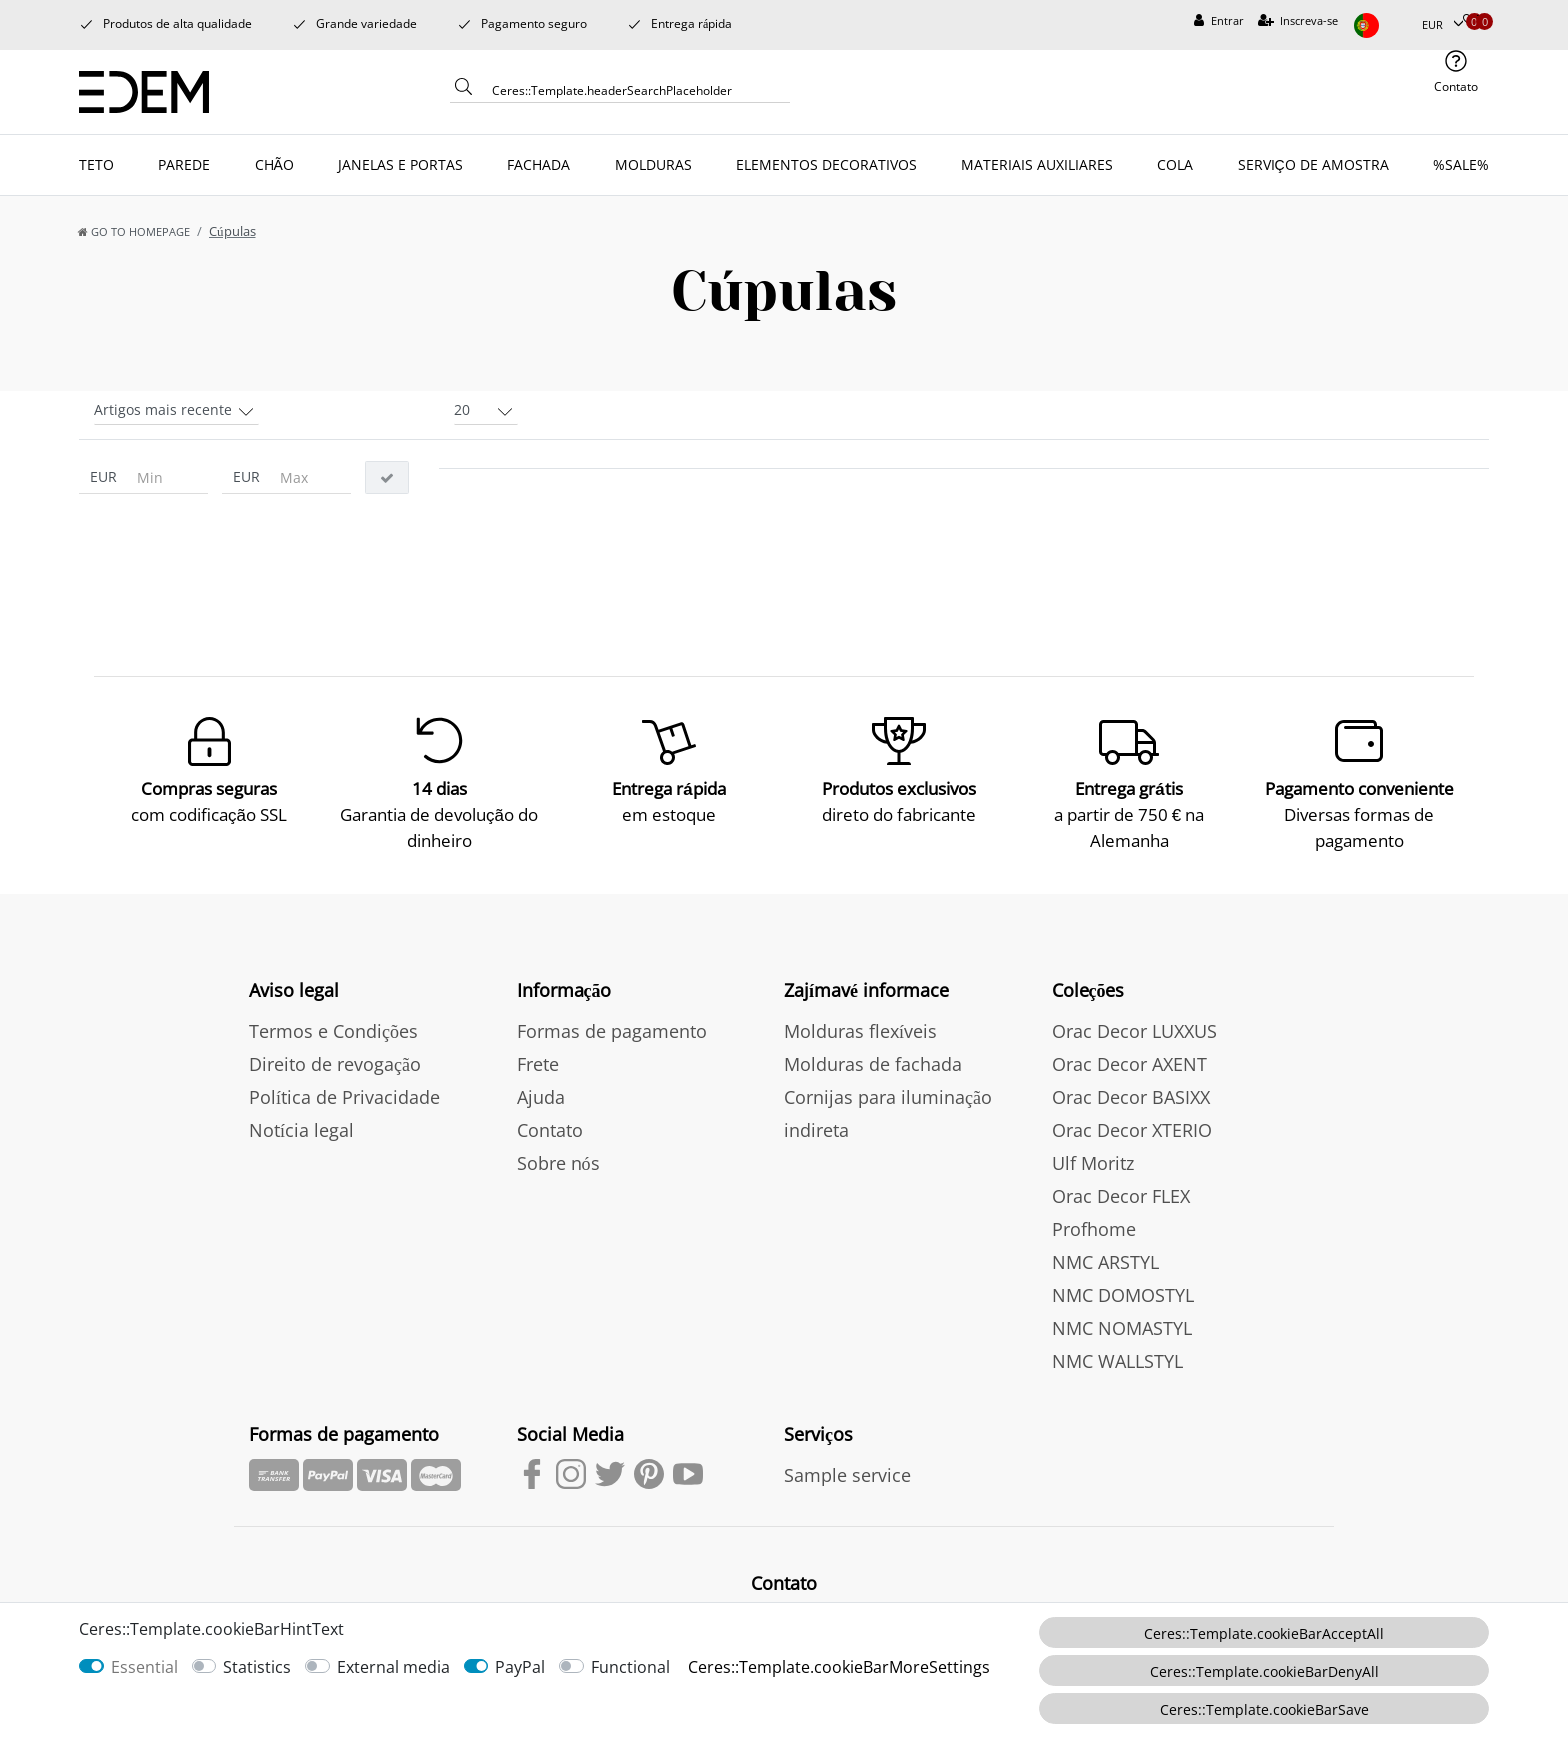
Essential (144, 1667)
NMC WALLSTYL (1117, 1361)
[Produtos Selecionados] (1470, 21)
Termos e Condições (333, 1031)
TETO (96, 164)
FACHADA (538, 164)
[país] (1380, 25)
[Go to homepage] (134, 231)
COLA (1175, 164)
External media (393, 1667)
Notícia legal (301, 1130)
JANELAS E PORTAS (400, 164)
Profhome (1094, 1229)
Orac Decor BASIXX (1131, 1097)
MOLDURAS (653, 164)
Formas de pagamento (612, 1031)
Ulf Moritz (1093, 1163)
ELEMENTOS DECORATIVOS (826, 164)
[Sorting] (176, 408)
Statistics (257, 1667)
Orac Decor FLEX (1121, 1196)
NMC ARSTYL (1105, 1262)
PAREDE (184, 164)
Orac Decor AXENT (1129, 1064)
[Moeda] (1442, 25)
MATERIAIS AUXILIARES (1037, 164)
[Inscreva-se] (1298, 21)
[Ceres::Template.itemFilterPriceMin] (167, 478)
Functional (630, 1667)
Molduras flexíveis (860, 1031)
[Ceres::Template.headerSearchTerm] (634, 90)
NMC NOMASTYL (1122, 1328)
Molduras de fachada (873, 1064)
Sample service (847, 1475)
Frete (538, 1064)
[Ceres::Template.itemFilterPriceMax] (310, 478)
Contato (550, 1130)
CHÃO (274, 164)
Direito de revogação (335, 1064)
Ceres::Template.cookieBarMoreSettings (839, 1667)
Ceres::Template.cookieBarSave (1264, 1709)
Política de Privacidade (344, 1097)
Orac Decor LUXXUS (1134, 1031)
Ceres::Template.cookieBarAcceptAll (1264, 1633)
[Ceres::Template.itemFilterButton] (387, 478)
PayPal (520, 1667)
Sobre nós (558, 1163)
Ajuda (541, 1097)
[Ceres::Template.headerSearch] (464, 92)
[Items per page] (486, 408)
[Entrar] (1219, 21)
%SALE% (1461, 164)
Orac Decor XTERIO (1132, 1130)
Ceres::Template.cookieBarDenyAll (1264, 1671)
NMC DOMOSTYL (1123, 1295)
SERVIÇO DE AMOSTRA (1313, 164)
